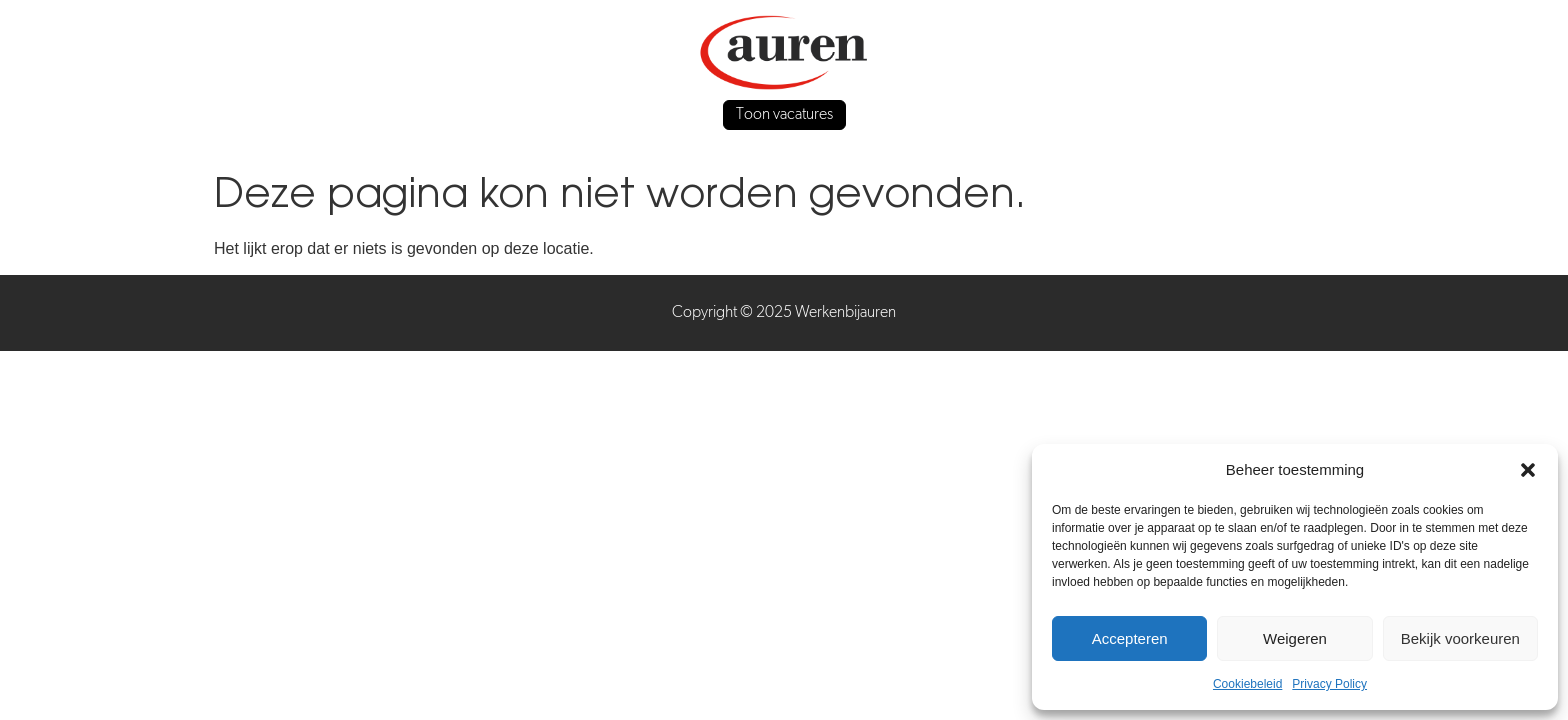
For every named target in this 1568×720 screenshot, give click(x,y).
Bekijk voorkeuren (1460, 638)
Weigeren (1295, 638)
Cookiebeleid (1247, 684)
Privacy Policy (1329, 684)
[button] (1528, 470)
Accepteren (1130, 638)
